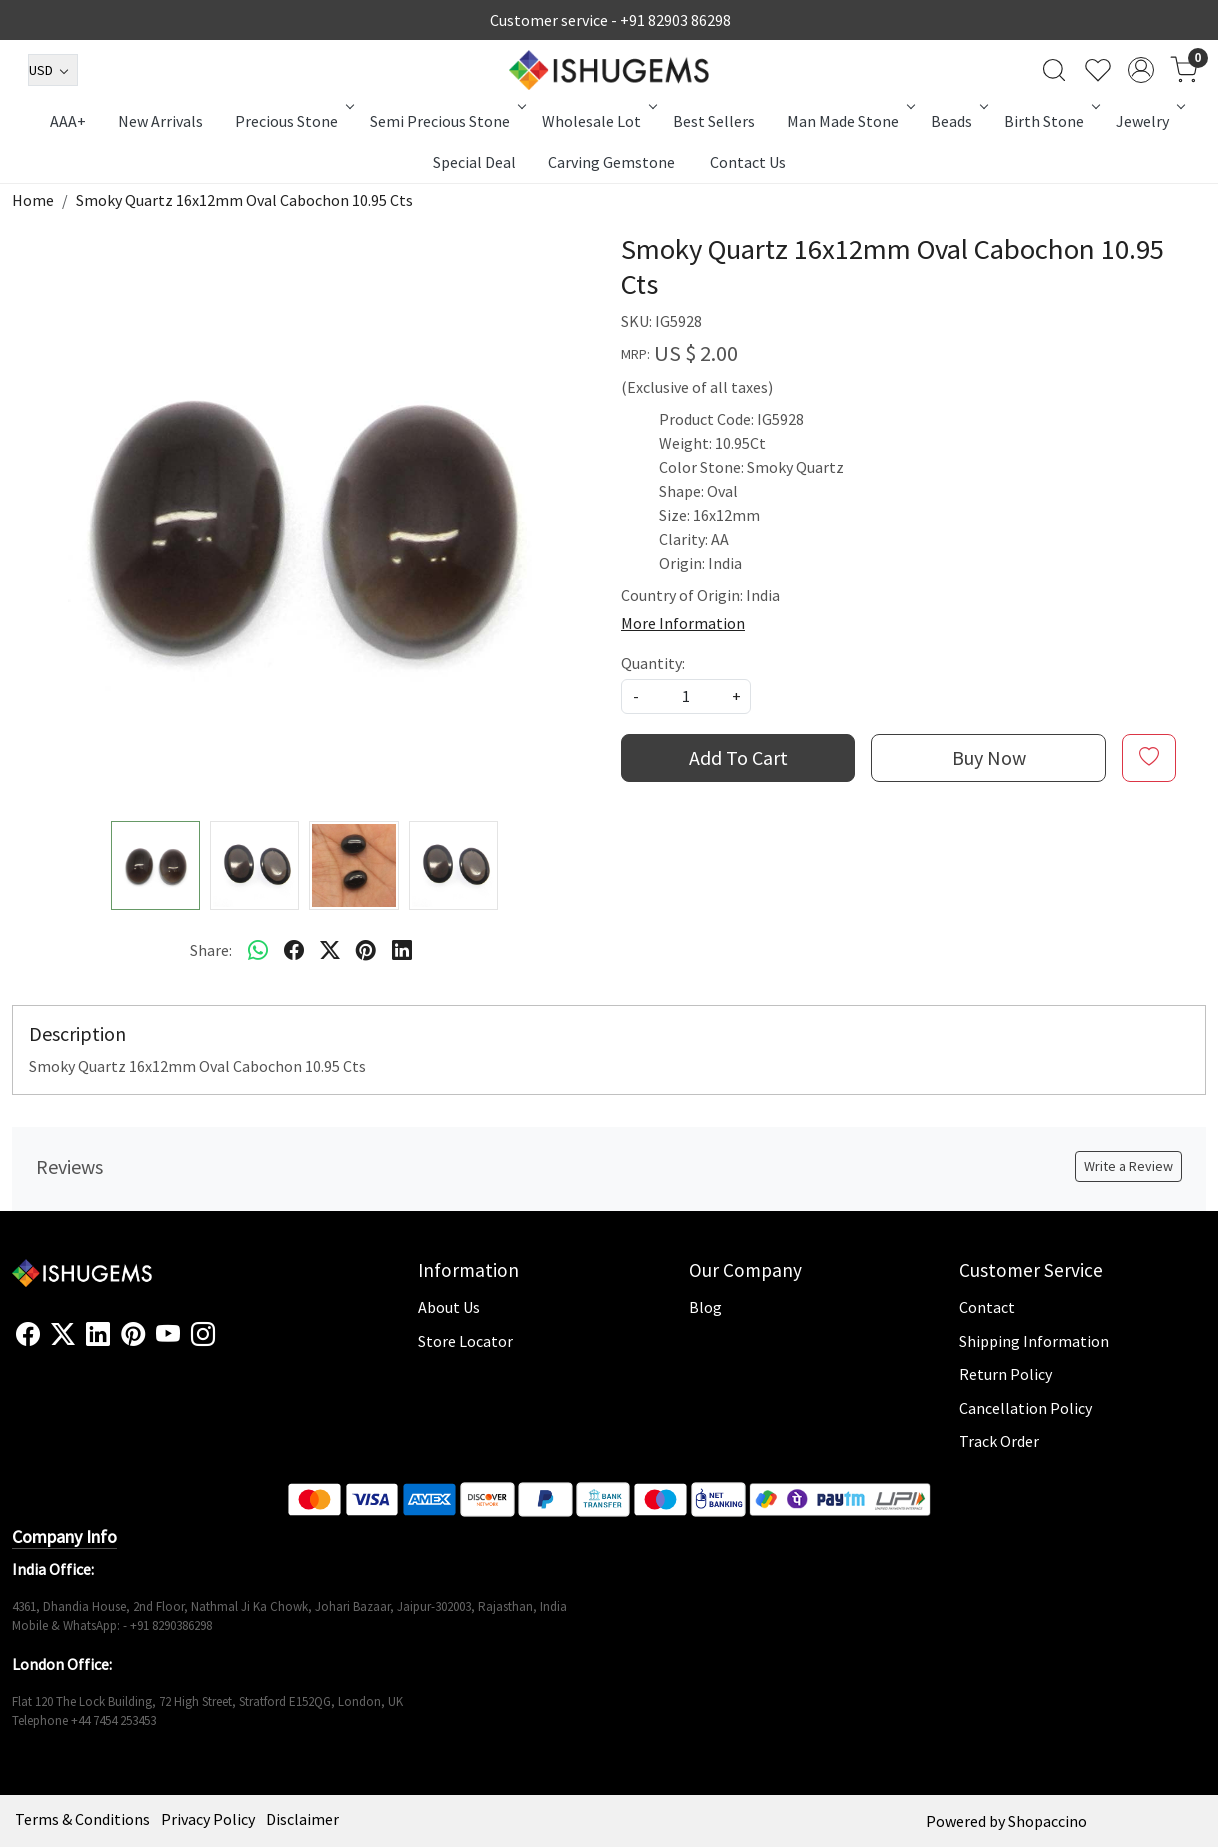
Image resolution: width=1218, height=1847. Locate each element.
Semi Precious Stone (446, 121)
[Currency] (53, 70)
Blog (705, 1307)
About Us (449, 1307)
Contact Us (748, 162)
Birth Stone (1050, 121)
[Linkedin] (98, 1335)
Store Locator (465, 1341)
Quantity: (653, 663)
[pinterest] (366, 950)
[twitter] (330, 950)
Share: (211, 950)
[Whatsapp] (258, 950)
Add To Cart (738, 757)
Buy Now (989, 757)
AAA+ (68, 121)
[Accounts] (1141, 70)
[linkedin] (402, 950)
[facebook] (294, 950)
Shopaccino (1047, 1821)
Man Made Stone (849, 121)
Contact (987, 1307)
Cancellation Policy (1025, 1408)
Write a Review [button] (1128, 1166)
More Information (683, 623)
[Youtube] (168, 1335)
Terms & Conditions (82, 1819)
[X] (63, 1335)
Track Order (999, 1441)
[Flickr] (226, 1343)
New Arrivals (160, 121)
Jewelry (1149, 121)
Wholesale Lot (598, 121)
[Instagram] (203, 1335)
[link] (1054, 70)
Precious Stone (293, 121)
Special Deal (474, 162)
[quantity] (686, 696)
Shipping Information (1034, 1341)
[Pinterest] (133, 1335)
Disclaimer (302, 1819)
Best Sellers (714, 121)
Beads (958, 121)
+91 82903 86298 (675, 20)
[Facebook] (28, 1335)
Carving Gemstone (611, 162)
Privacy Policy (208, 1819)
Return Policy (1005, 1374)
